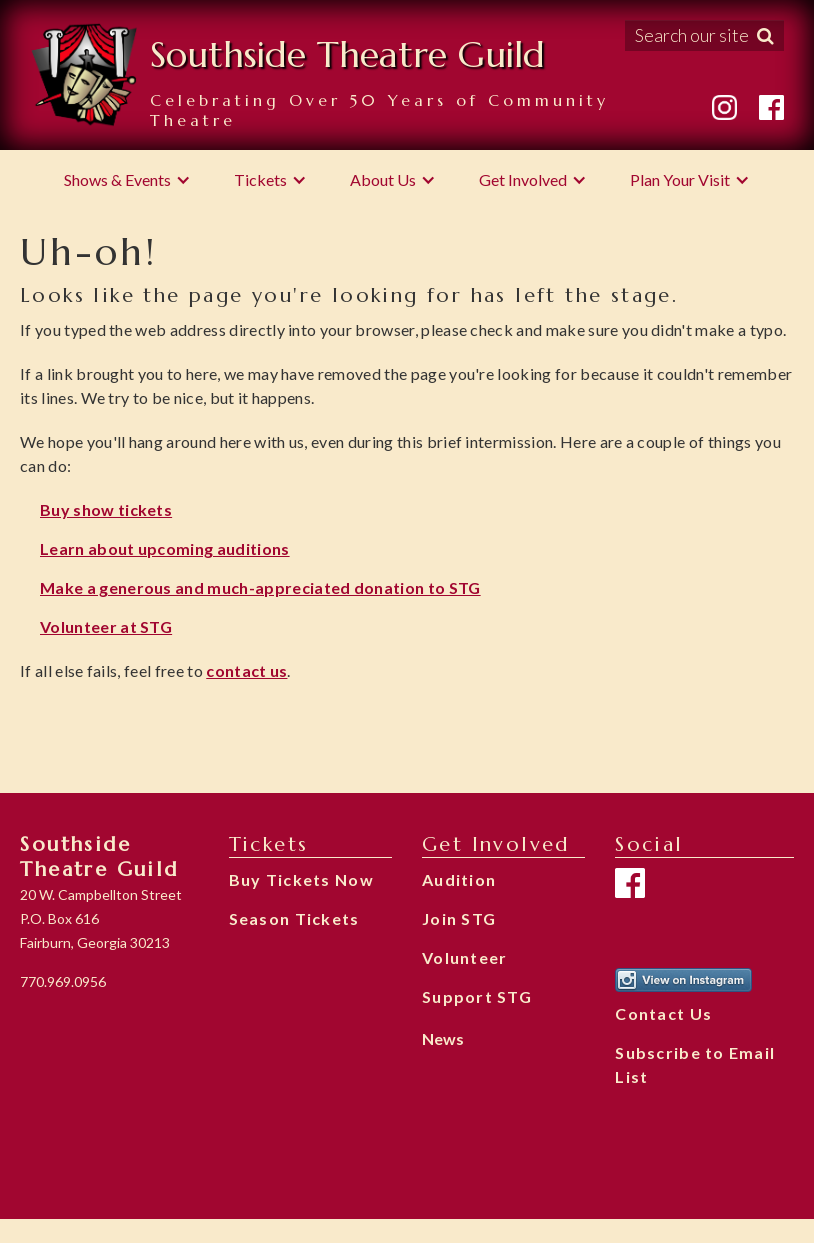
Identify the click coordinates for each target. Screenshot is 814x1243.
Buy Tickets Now (301, 879)
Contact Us (663, 1013)
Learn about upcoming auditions (165, 548)
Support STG (477, 996)
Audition (459, 879)
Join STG (459, 918)
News (443, 1038)
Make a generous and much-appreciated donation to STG (260, 587)
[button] (127, 180)
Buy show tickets (106, 509)
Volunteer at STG (106, 626)
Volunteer (465, 957)
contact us (246, 670)
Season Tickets (294, 918)
